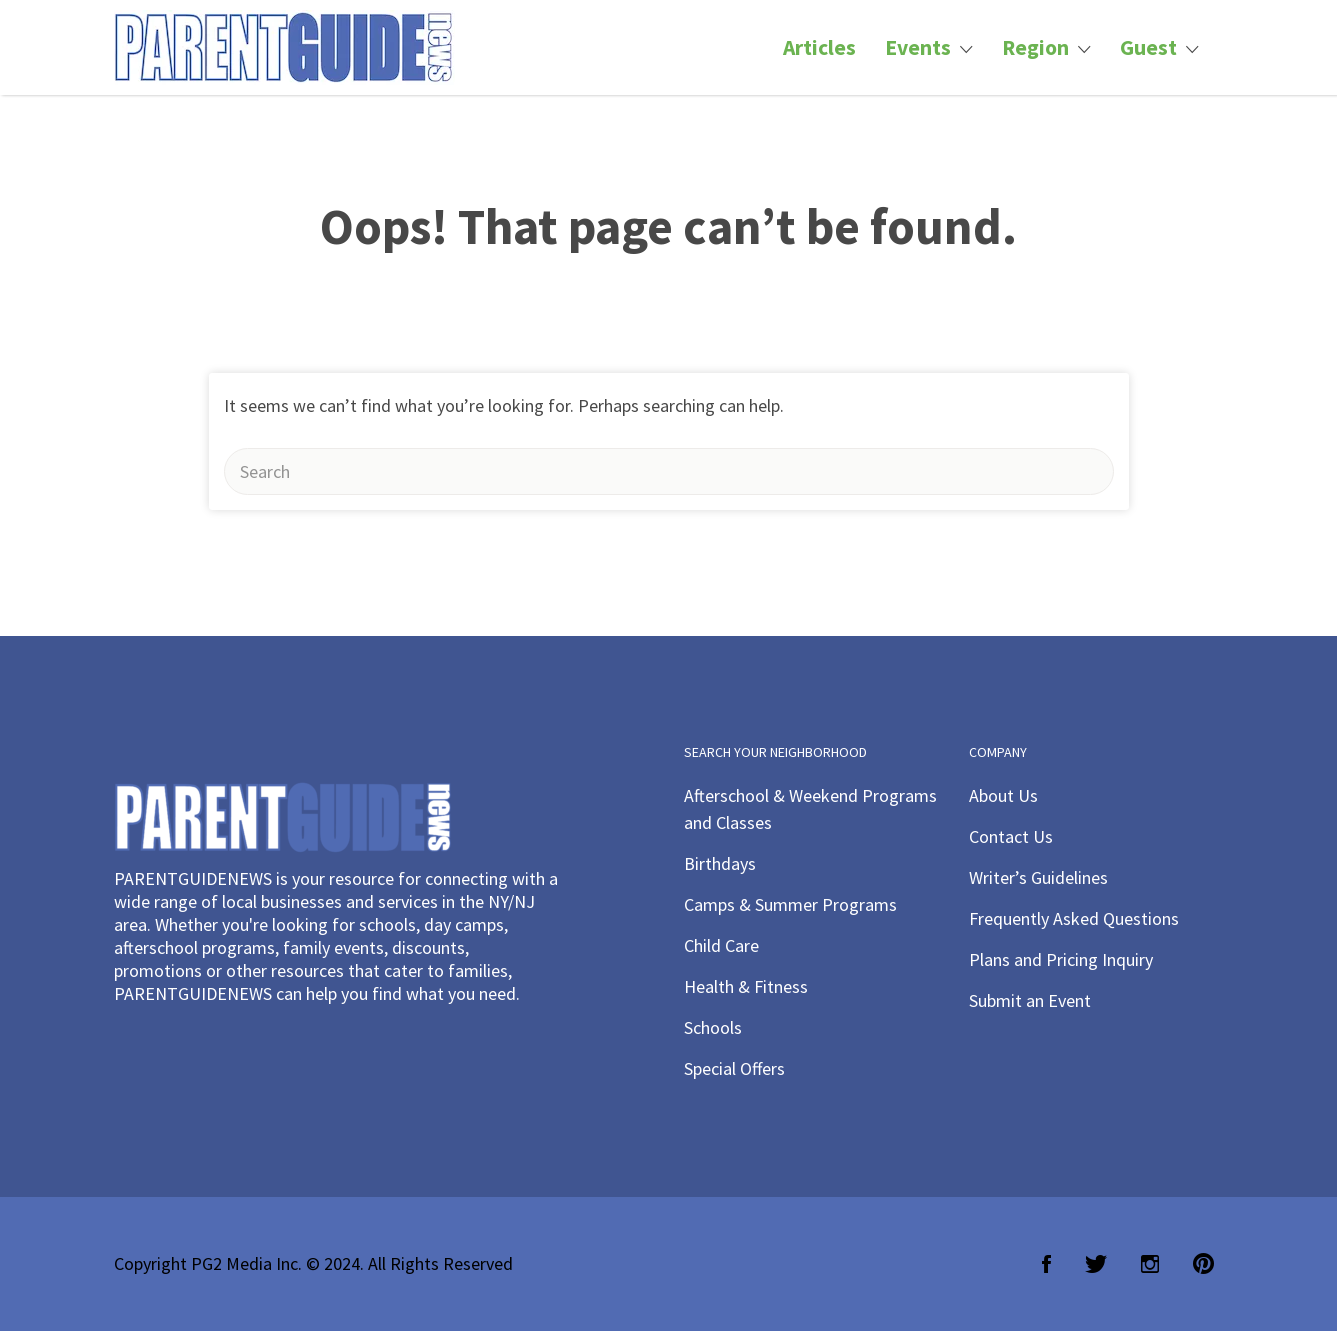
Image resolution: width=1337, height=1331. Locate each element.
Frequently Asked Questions (1074, 918)
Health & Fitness (746, 986)
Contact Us (1011, 836)
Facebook (1046, 1264)
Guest (1148, 47)
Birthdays (720, 863)
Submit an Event (1030, 1000)
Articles (819, 47)
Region (1035, 47)
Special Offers (734, 1068)
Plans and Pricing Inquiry (1061, 959)
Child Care (721, 945)
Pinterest (1203, 1264)
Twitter (1096, 1264)
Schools (713, 1027)
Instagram (1150, 1264)
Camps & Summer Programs (790, 904)
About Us (1003, 795)
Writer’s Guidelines (1038, 877)
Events (918, 47)
